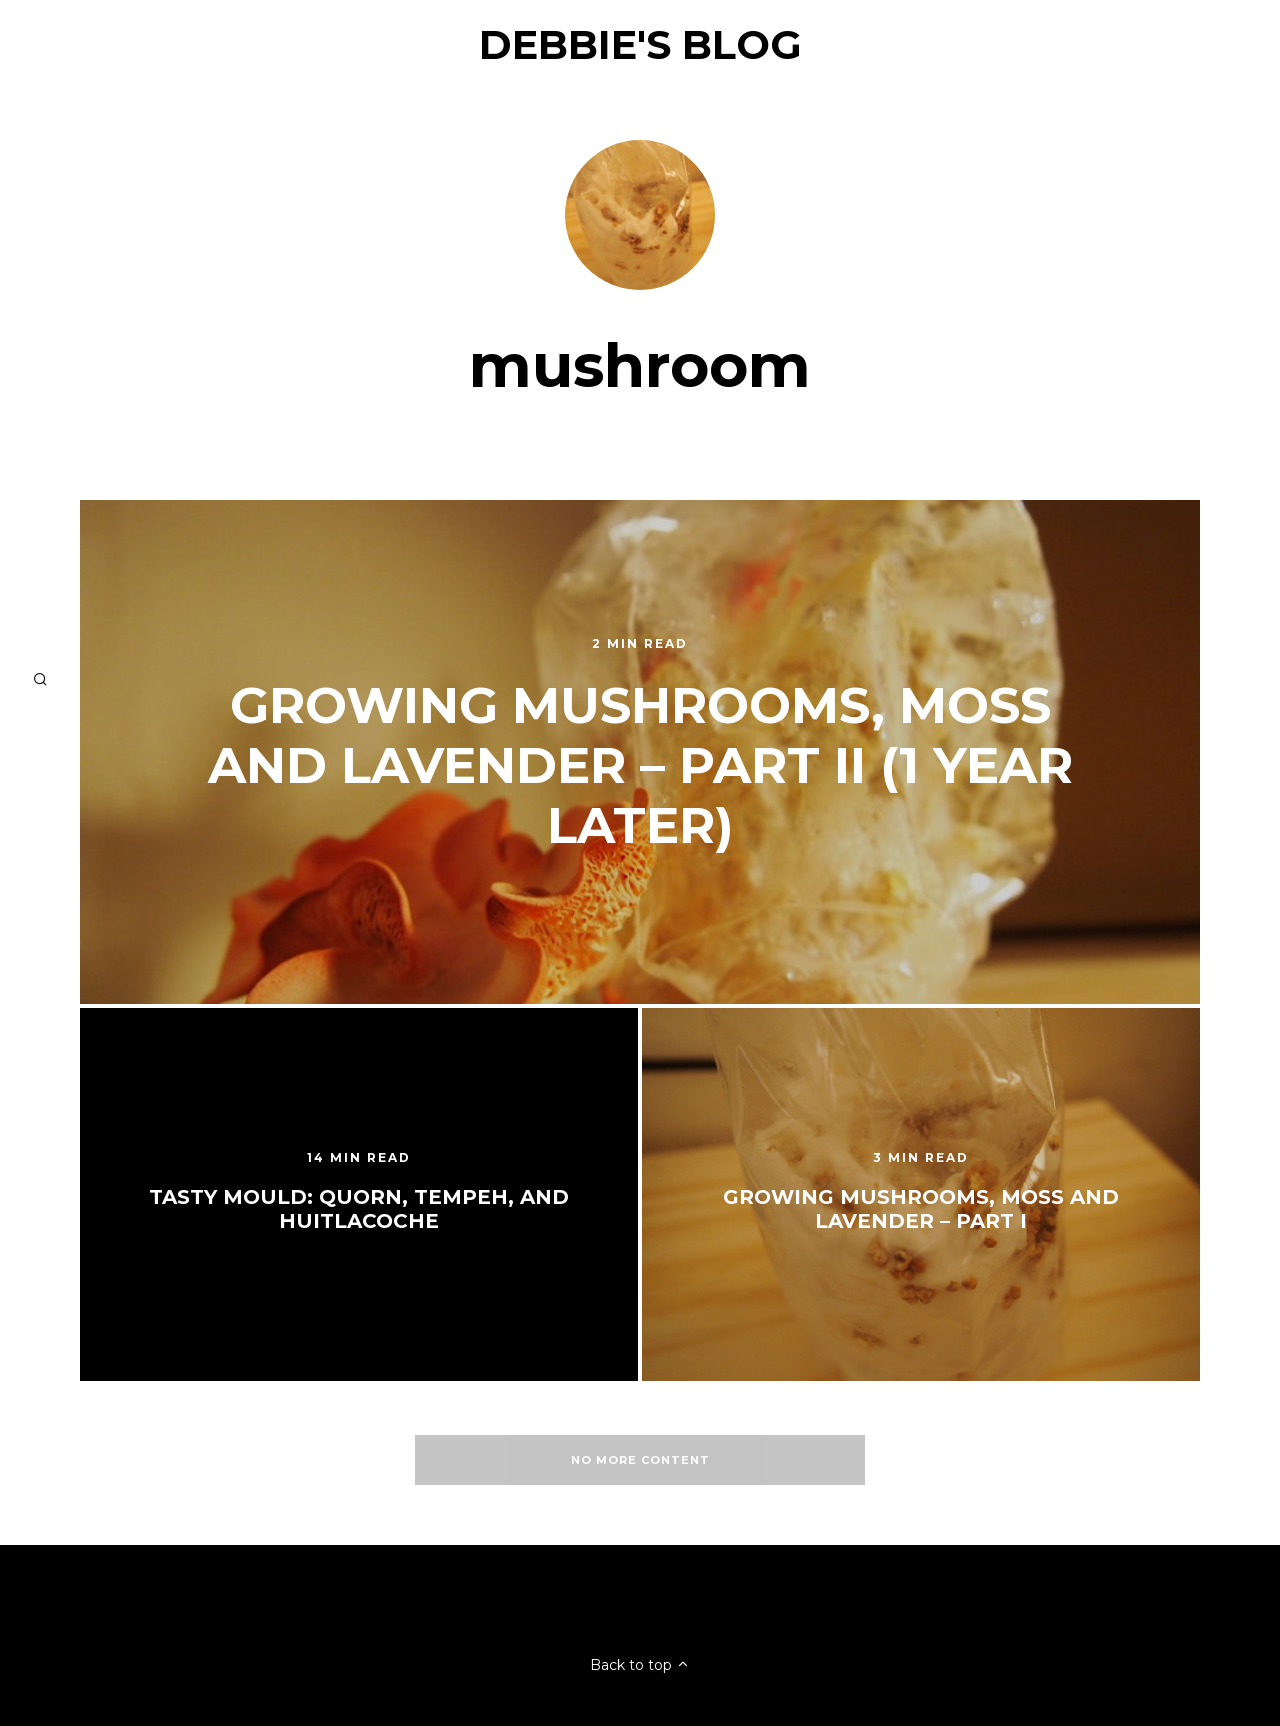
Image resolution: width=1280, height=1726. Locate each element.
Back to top (640, 1665)
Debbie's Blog (640, 44)
